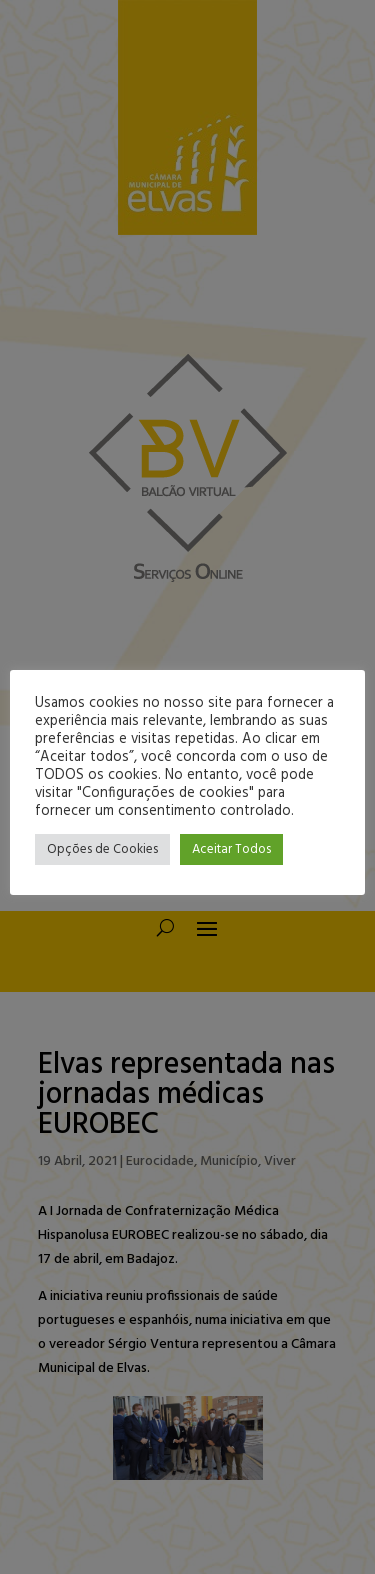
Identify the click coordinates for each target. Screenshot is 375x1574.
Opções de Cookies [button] (102, 849)
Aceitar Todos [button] (231, 849)
